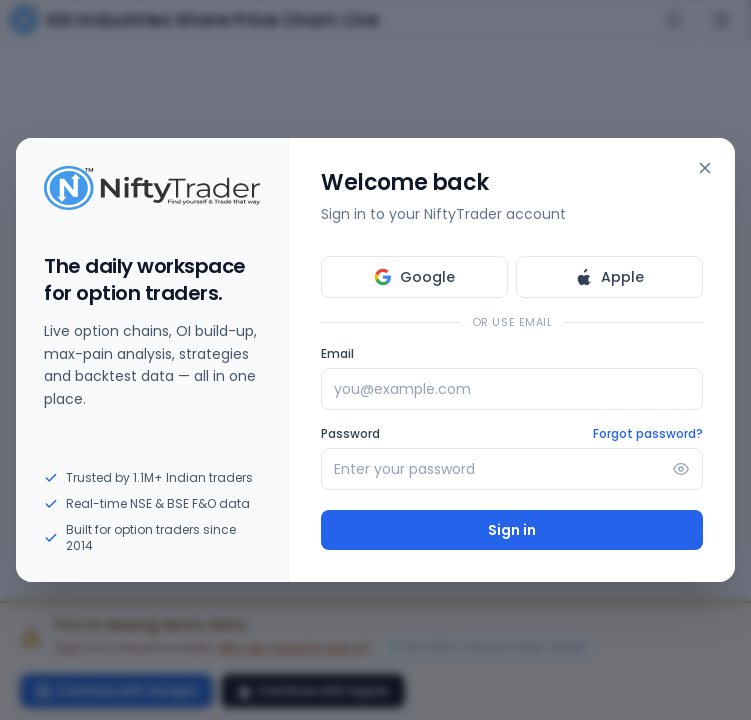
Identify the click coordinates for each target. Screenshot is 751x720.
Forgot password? (648, 434)
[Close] (705, 168)
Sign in (512, 530)
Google (414, 277)
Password (350, 434)
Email (337, 354)
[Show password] (681, 469)
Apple (609, 277)
